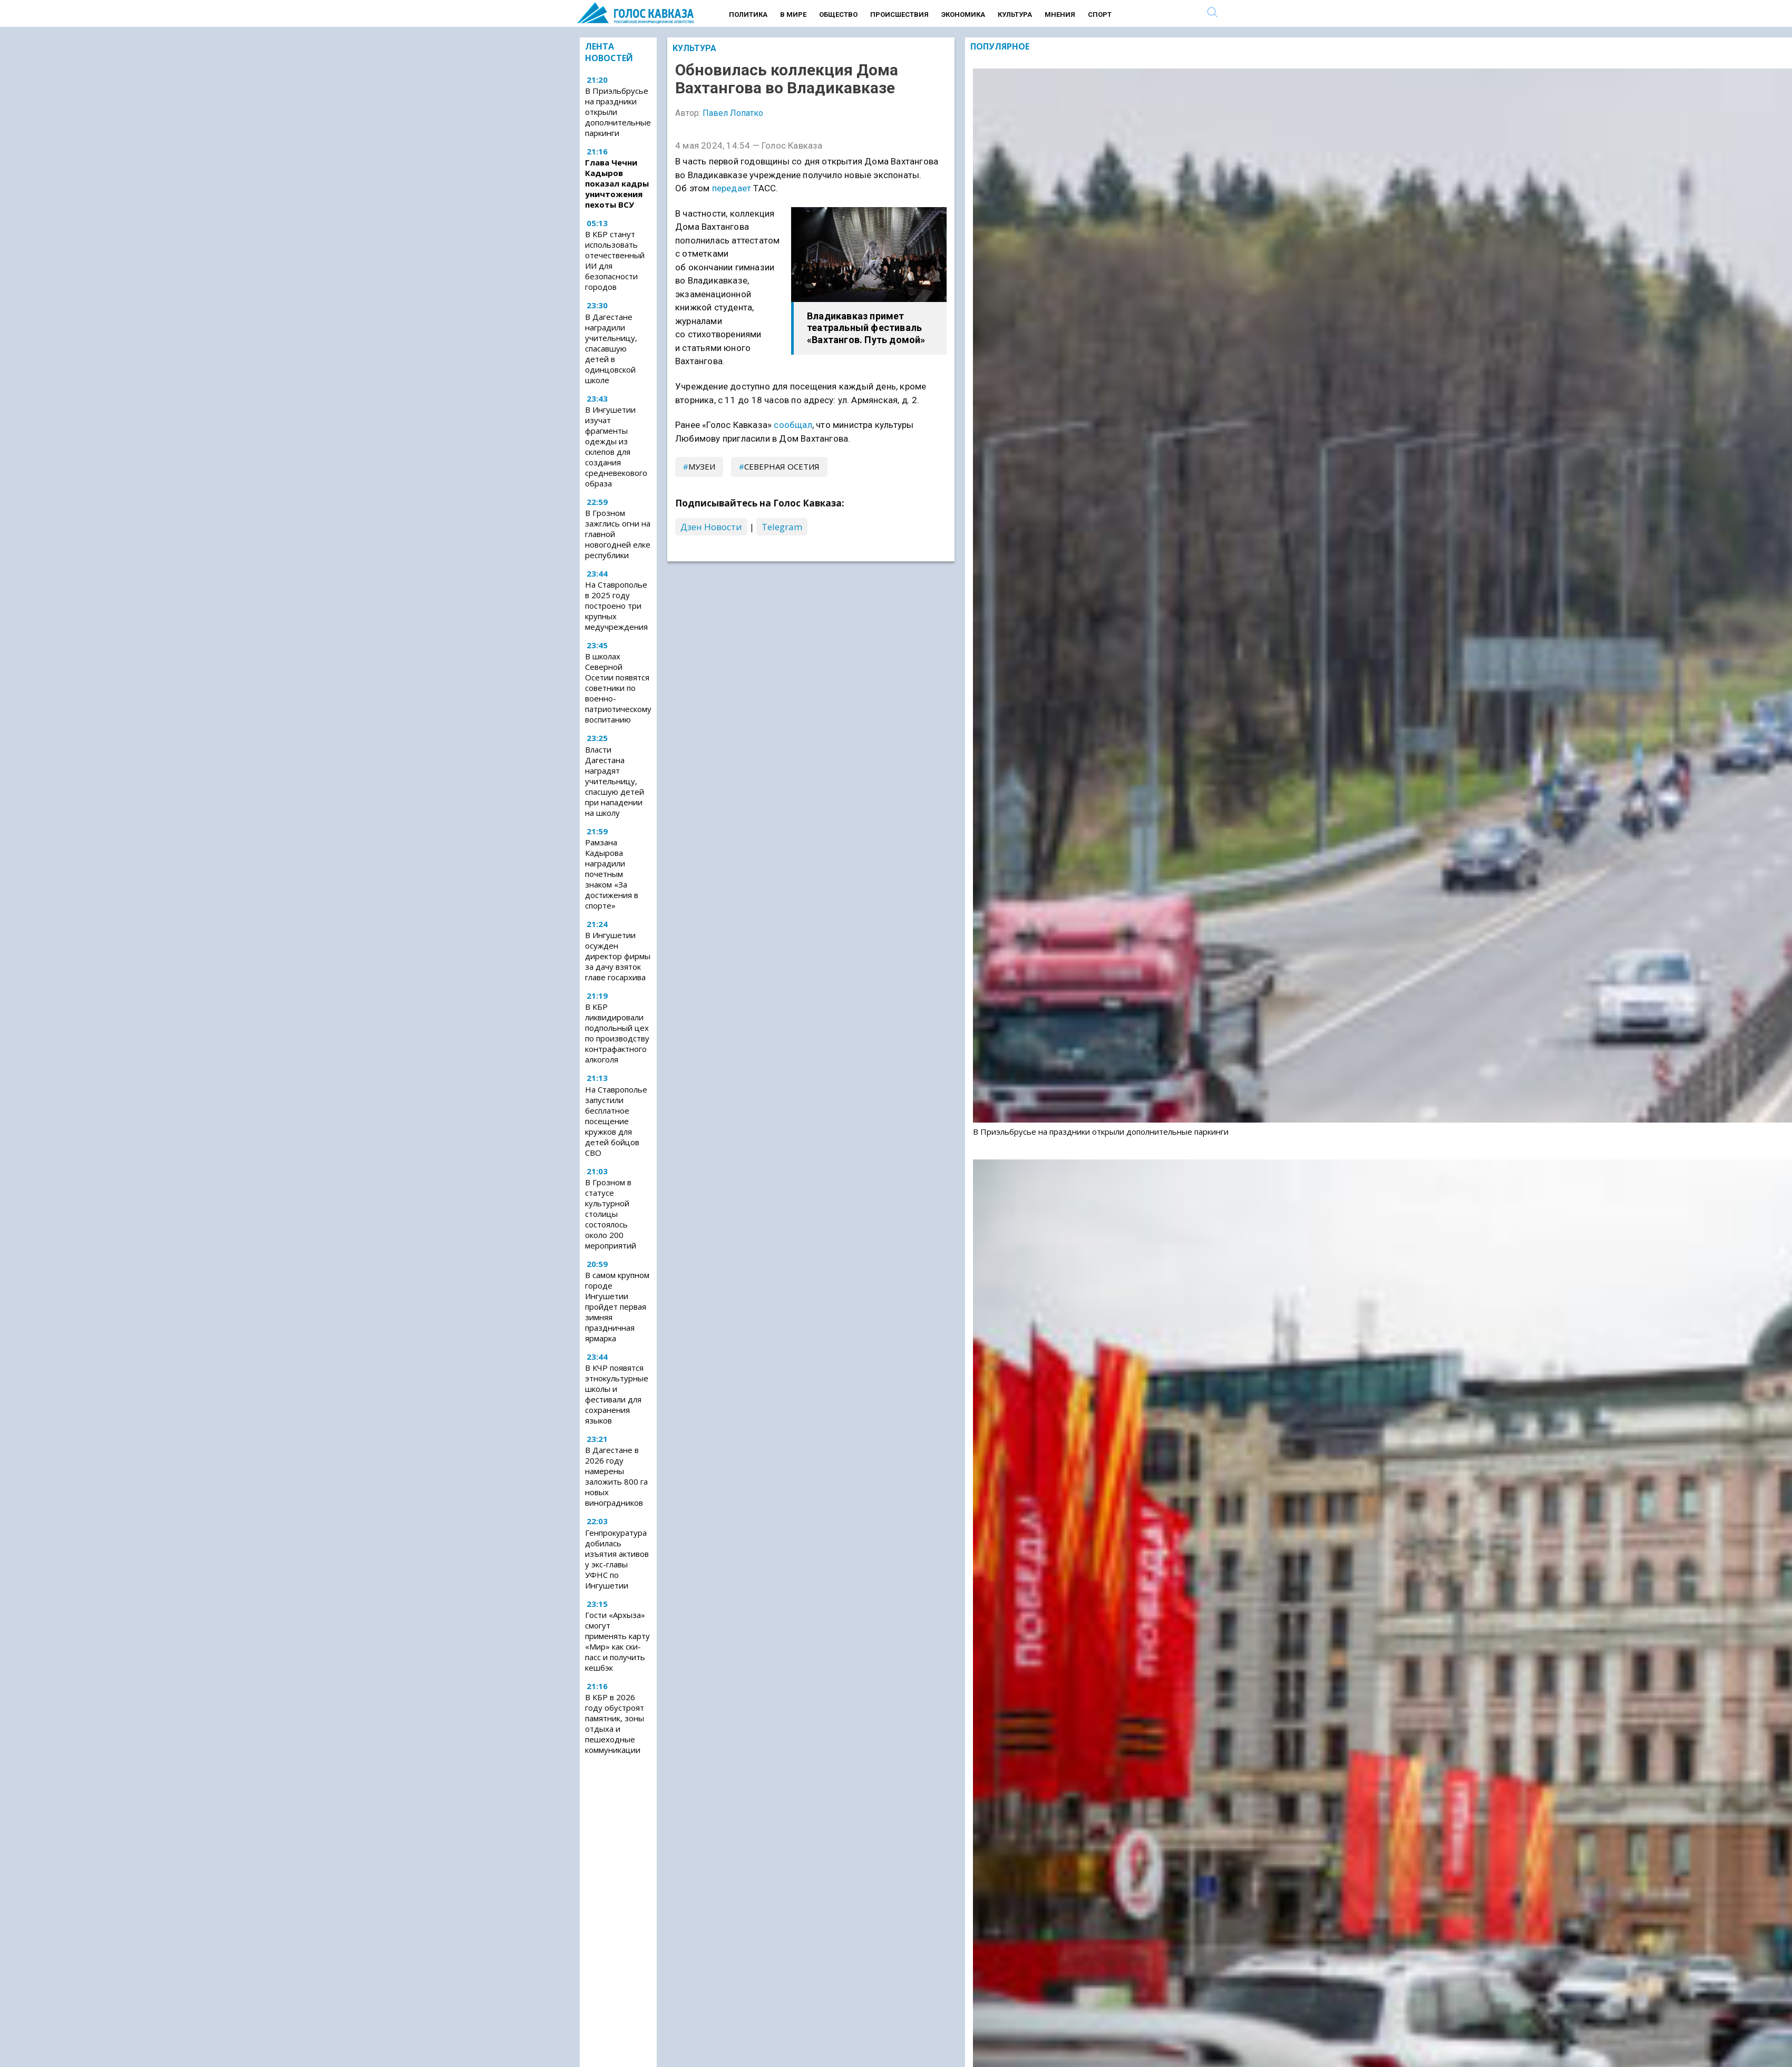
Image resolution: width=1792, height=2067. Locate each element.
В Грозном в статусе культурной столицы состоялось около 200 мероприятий (610, 1214)
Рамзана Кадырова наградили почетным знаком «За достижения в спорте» (611, 874)
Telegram (782, 527)
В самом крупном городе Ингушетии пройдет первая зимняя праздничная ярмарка (617, 1306)
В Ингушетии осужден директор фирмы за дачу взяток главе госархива (617, 956)
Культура (1015, 14)
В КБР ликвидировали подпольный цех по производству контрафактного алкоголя (617, 1033)
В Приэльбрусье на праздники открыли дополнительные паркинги (618, 111)
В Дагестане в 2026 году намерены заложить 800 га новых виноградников (616, 1476)
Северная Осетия (782, 466)
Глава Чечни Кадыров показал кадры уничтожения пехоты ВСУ (617, 183)
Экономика (963, 14)
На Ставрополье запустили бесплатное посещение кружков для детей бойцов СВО (616, 1121)
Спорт (1100, 14)
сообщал (793, 425)
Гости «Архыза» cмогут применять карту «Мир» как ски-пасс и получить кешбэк (617, 1641)
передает (732, 188)
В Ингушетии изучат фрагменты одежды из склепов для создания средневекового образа (616, 446)
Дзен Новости (711, 527)
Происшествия (899, 14)
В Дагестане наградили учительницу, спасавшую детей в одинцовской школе (611, 348)
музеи (701, 466)
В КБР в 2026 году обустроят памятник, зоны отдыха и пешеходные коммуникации (614, 1723)
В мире (793, 14)
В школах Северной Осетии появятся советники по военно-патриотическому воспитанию (618, 688)
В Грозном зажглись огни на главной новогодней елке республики (617, 534)
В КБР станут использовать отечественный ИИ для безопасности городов (615, 260)
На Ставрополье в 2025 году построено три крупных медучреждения (616, 605)
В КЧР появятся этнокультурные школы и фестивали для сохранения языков (616, 1394)
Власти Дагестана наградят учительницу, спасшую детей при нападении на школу (614, 781)
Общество (838, 14)
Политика (748, 14)
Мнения (1060, 14)
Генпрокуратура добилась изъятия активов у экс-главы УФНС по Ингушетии (617, 1559)
